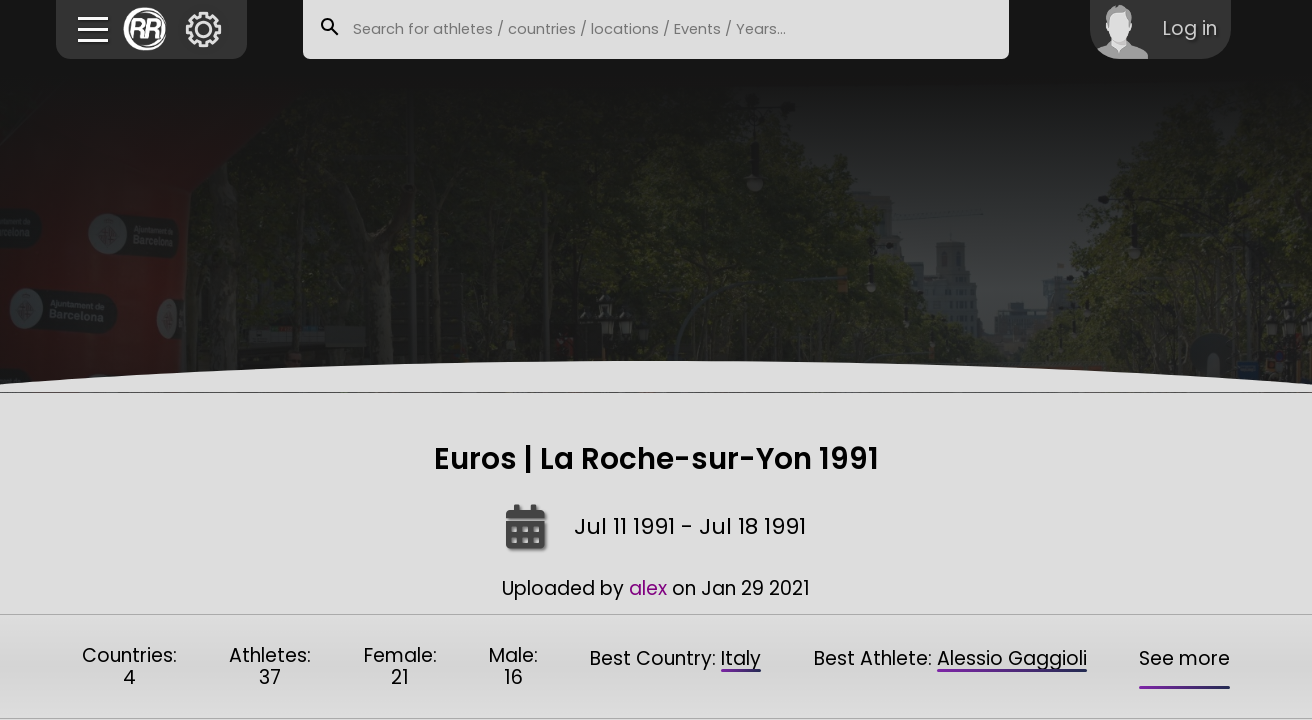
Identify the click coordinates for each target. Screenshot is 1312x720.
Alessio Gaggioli (1012, 658)
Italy (741, 658)
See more (1184, 658)
